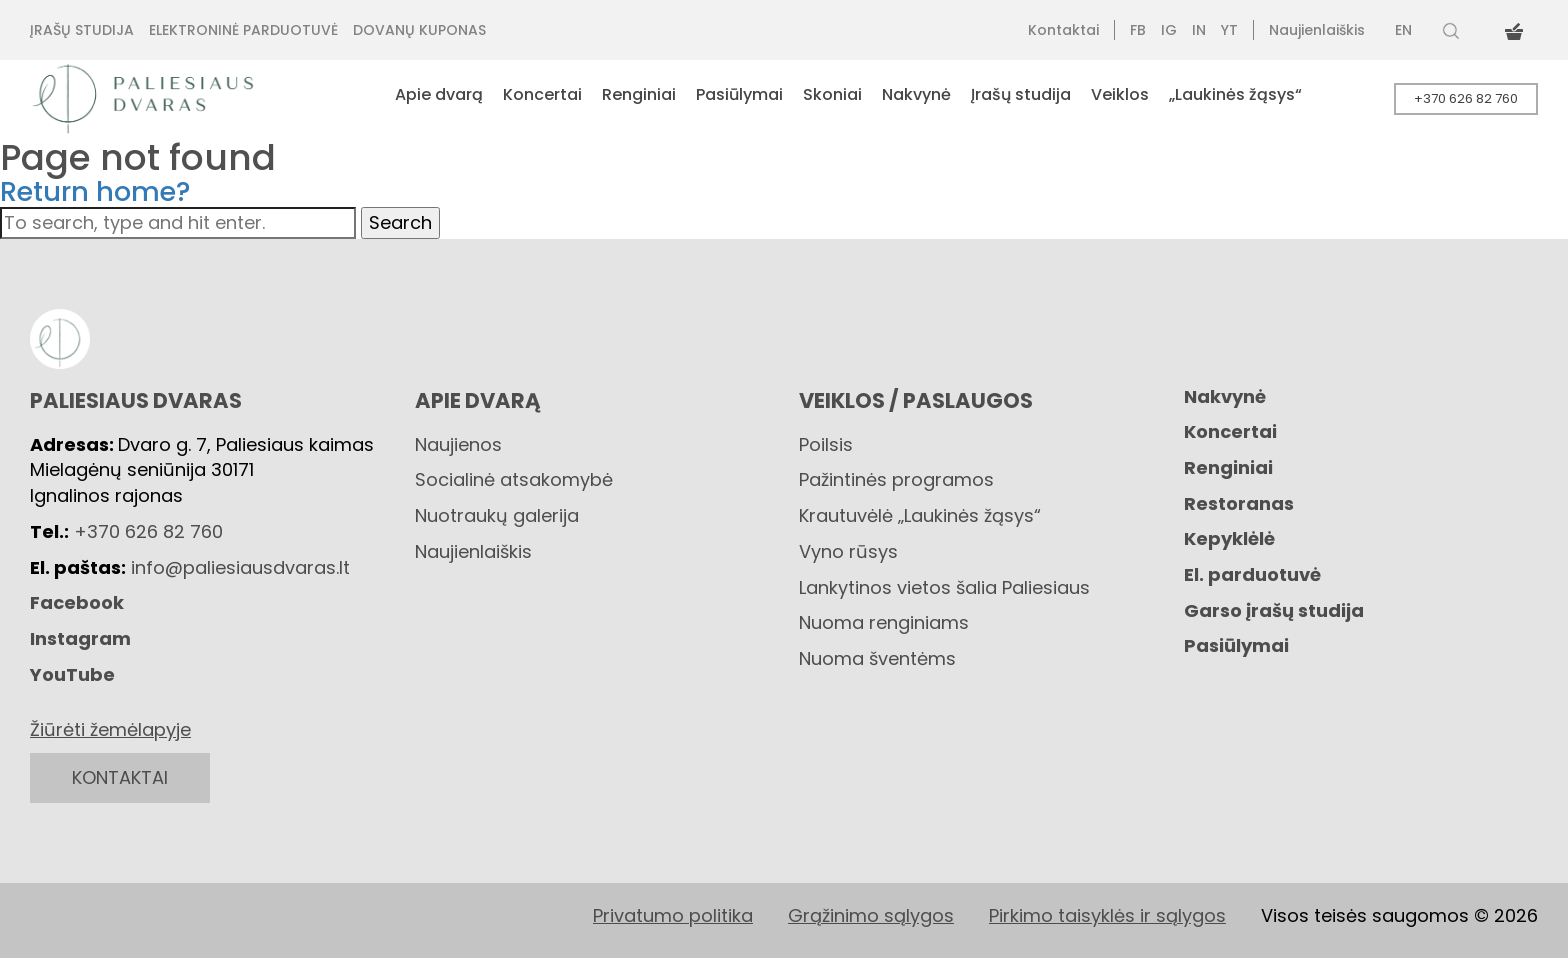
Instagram (80, 638)
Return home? (95, 191)
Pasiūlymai (1236, 645)
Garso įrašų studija (1274, 610)
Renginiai (1228, 467)
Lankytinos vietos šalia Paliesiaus (944, 587)
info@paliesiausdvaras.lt (240, 567)
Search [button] (400, 222)
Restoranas (1239, 503)
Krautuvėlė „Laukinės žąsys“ (920, 515)
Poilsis (826, 444)
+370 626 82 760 (1466, 98)
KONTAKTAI (120, 777)
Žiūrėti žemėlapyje (110, 729)
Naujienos (458, 444)
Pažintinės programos (896, 479)
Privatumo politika (673, 915)
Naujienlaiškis (473, 551)
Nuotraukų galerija (497, 515)
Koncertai (1230, 431)
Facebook (77, 602)
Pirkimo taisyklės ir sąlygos (1107, 915)
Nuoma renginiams (884, 622)
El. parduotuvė (1252, 574)
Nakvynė (1225, 396)
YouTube (72, 674)
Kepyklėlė (1229, 538)
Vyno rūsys (848, 551)
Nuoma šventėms (877, 658)
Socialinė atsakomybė (514, 479)
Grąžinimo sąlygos (871, 915)
